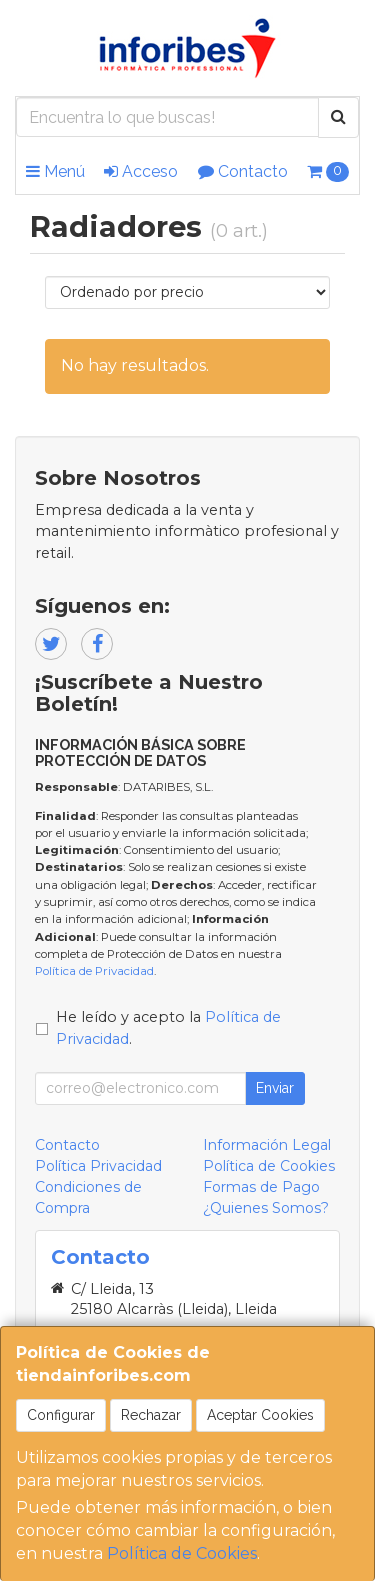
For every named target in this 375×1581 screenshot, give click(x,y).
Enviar (275, 1088)
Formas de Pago (261, 1187)
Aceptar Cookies (260, 1415)
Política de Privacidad (94, 971)
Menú (55, 171)
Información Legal (267, 1145)
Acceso (141, 171)
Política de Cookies (182, 1553)
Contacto (243, 171)
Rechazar (151, 1415)
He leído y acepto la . (168, 1028)
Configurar (61, 1415)
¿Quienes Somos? (266, 1208)
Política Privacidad (98, 1166)
